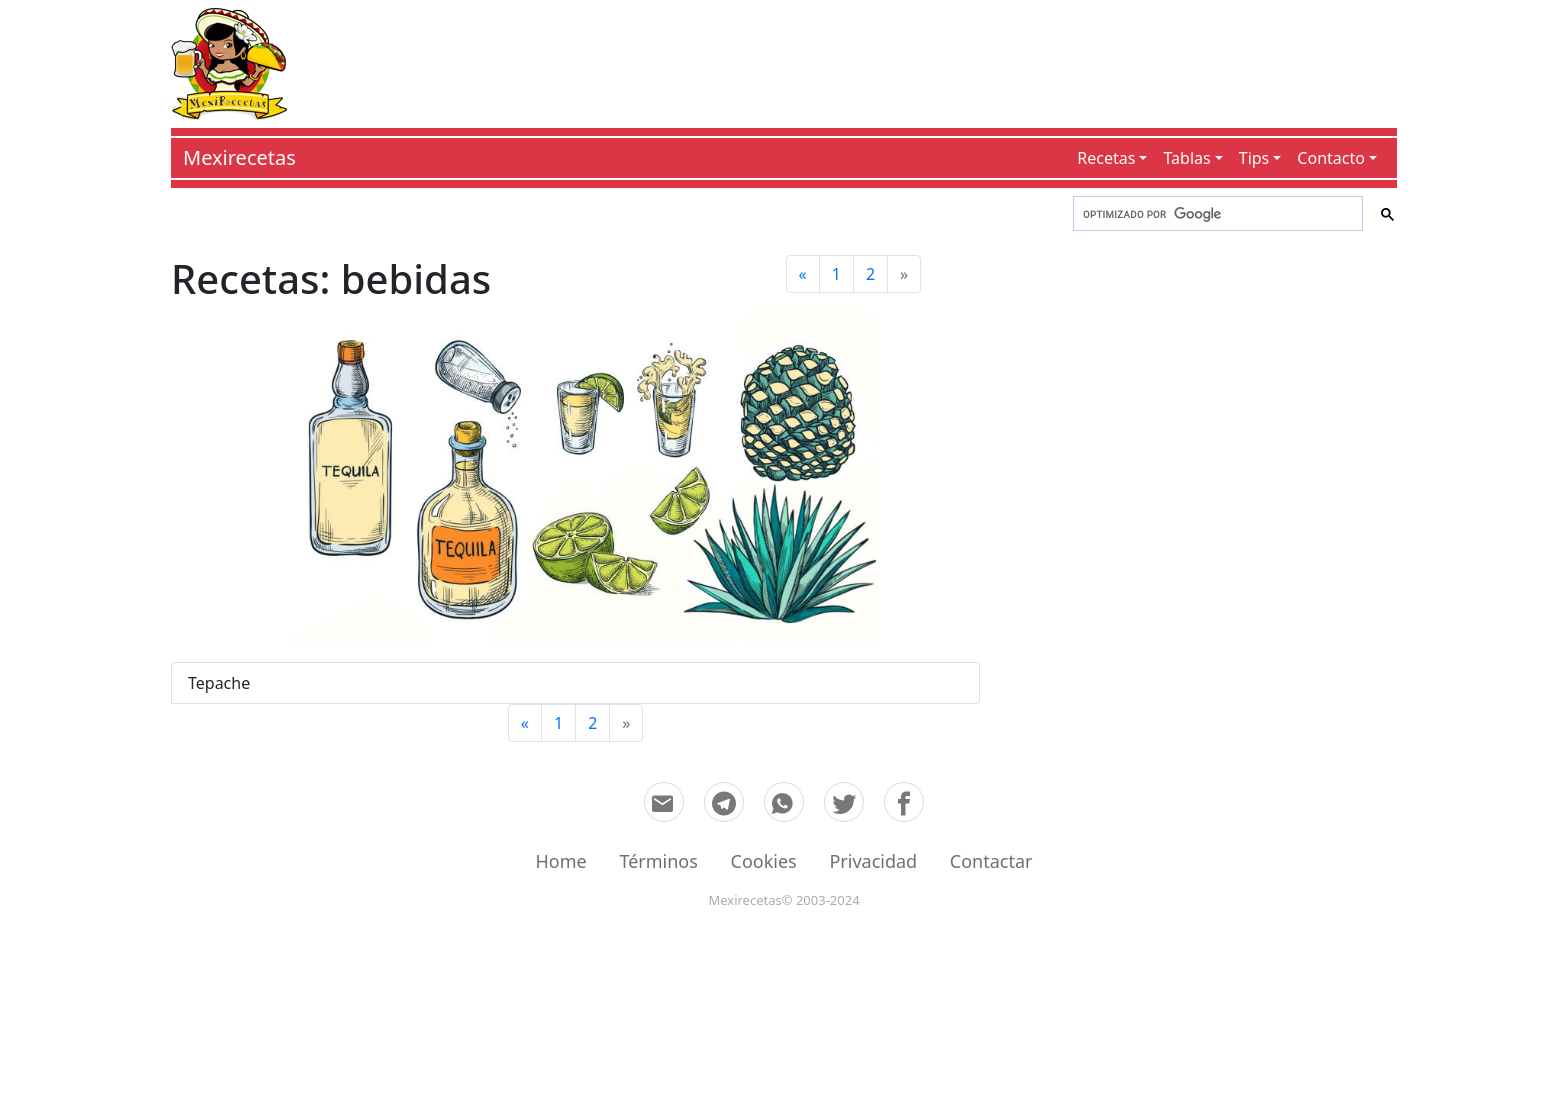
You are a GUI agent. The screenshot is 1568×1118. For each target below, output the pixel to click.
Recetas (1106, 158)
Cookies (764, 861)
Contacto (1331, 158)
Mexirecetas (239, 157)
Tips (1254, 158)
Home (561, 861)
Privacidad (873, 861)
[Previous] (803, 274)
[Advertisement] (842, 60)
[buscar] (1216, 214)
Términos (658, 861)
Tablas (1186, 158)
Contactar (991, 861)
